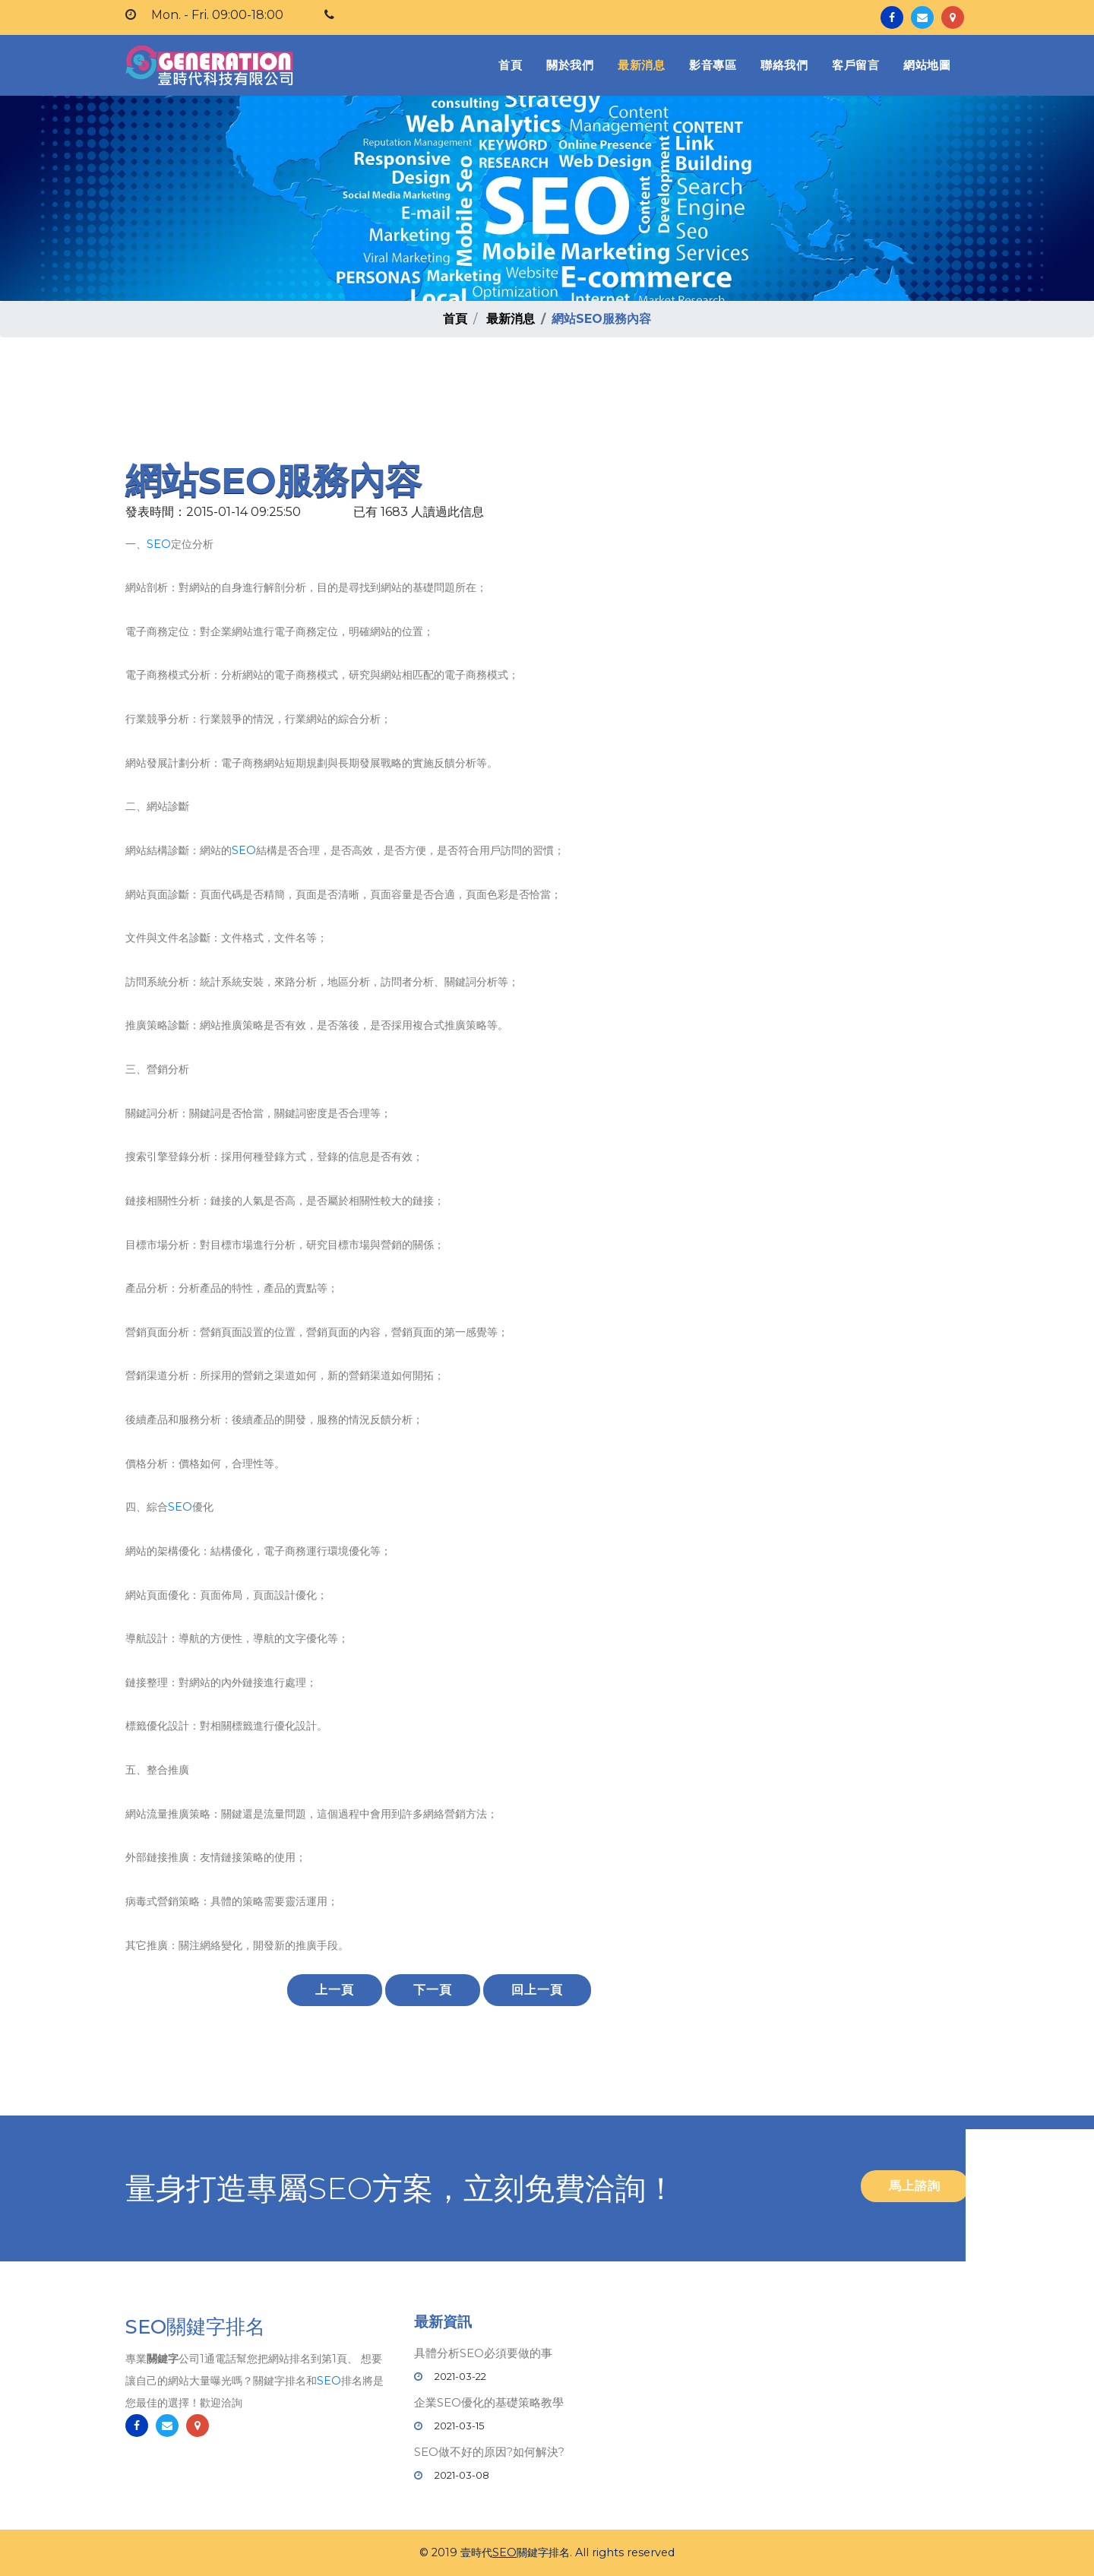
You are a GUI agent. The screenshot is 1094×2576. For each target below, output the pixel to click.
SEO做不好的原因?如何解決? (489, 2452)
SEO (159, 544)
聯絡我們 (784, 65)
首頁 (513, 64)
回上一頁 (537, 1990)
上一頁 (334, 1990)
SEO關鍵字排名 (195, 2329)
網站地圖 (926, 65)
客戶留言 (855, 65)
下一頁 (432, 1990)
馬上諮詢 (915, 2186)
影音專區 (712, 65)
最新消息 (641, 65)
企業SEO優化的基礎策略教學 (489, 2402)
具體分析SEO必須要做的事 (483, 2353)
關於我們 (569, 65)
